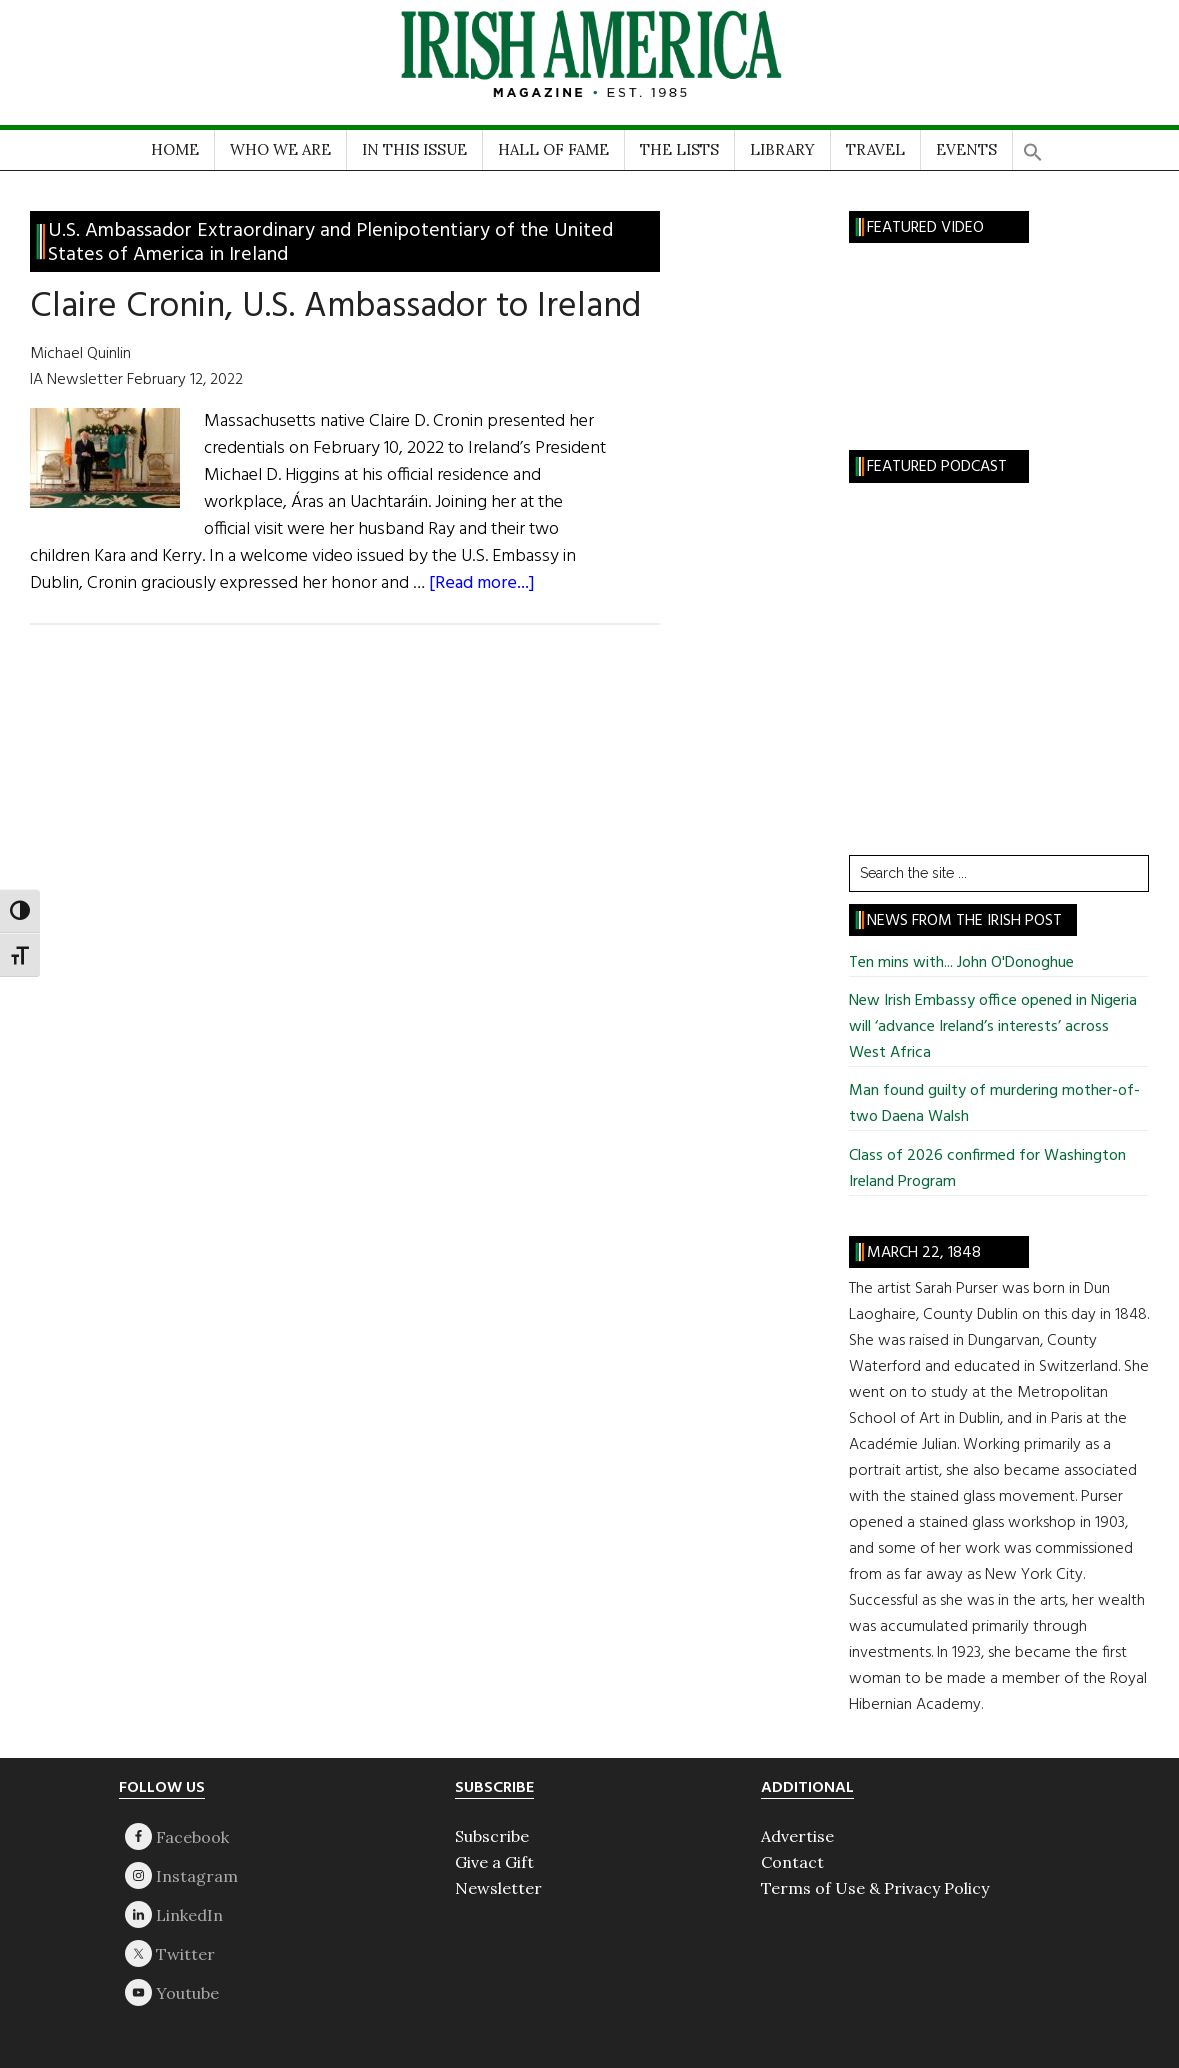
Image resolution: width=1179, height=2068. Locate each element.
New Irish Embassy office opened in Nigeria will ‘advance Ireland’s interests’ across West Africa (993, 1027)
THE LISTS (679, 149)
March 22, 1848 (924, 1253)
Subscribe (492, 1836)
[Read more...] (482, 583)
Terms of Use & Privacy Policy (875, 1888)
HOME (175, 149)
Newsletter (498, 1888)
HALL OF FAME (553, 149)
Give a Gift (494, 1862)
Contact (792, 1862)
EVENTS (966, 149)
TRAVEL (875, 149)
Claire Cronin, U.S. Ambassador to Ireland (335, 307)
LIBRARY (782, 149)
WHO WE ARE (280, 149)
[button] (1033, 145)
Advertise (797, 1836)
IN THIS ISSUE (414, 149)
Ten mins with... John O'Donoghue (961, 963)
